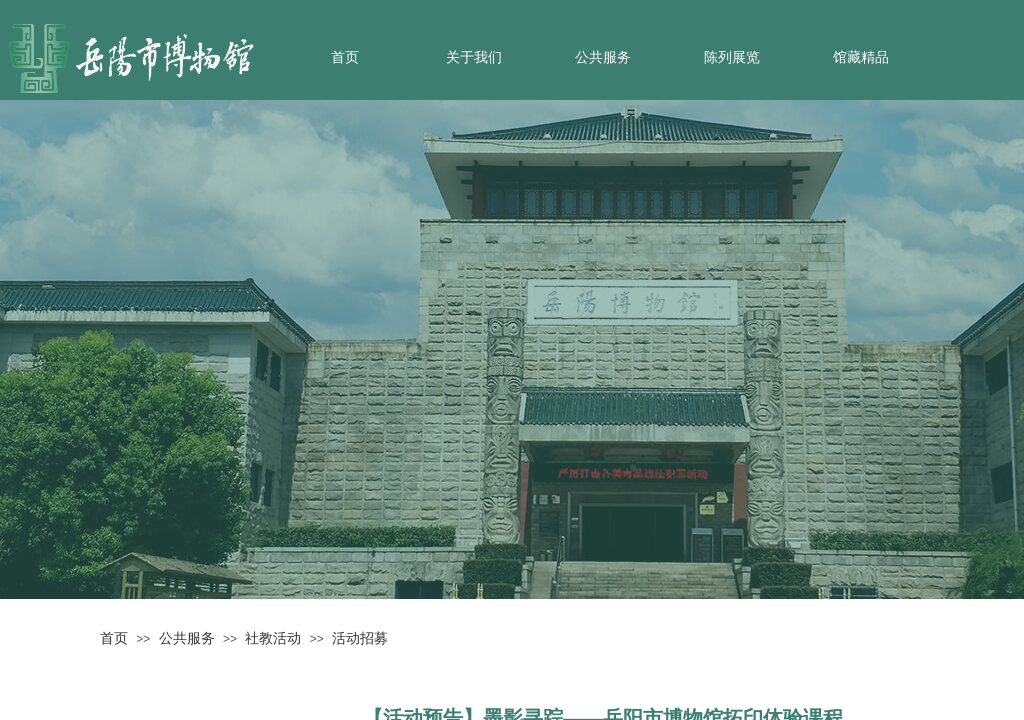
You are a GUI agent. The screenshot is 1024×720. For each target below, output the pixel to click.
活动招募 (360, 638)
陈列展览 (732, 57)
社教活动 (273, 638)
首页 (345, 57)
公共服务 (603, 57)
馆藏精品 (861, 57)
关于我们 (474, 57)
